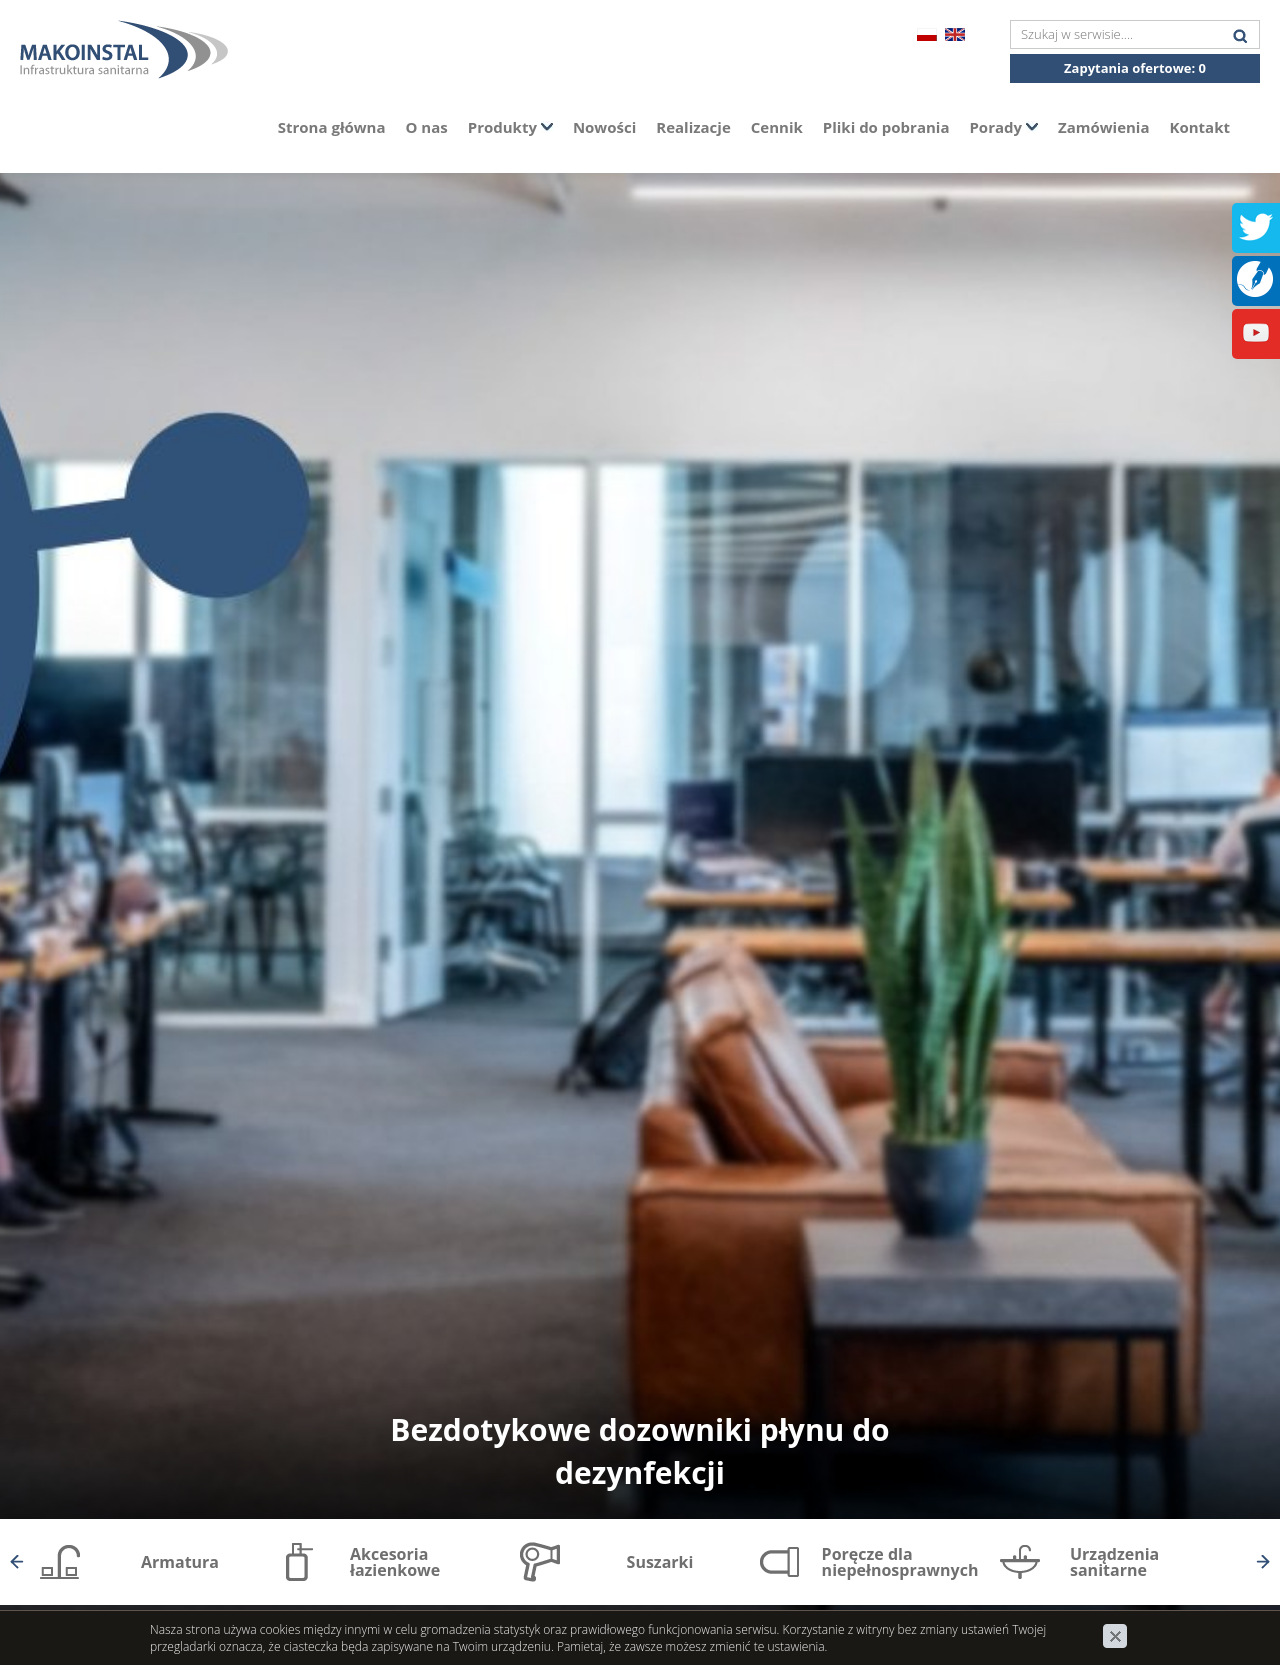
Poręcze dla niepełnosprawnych (900, 1562)
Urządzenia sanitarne (1114, 1562)
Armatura (180, 1562)
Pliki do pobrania (886, 127)
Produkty (510, 127)
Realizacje (693, 127)
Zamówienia (1104, 127)
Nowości (604, 127)
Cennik (777, 127)
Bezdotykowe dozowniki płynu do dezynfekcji (639, 1451)
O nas (427, 127)
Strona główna (332, 127)
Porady (1003, 127)
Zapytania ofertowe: (1135, 68)
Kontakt (1200, 127)
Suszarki (660, 1562)
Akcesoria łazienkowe (395, 1562)
